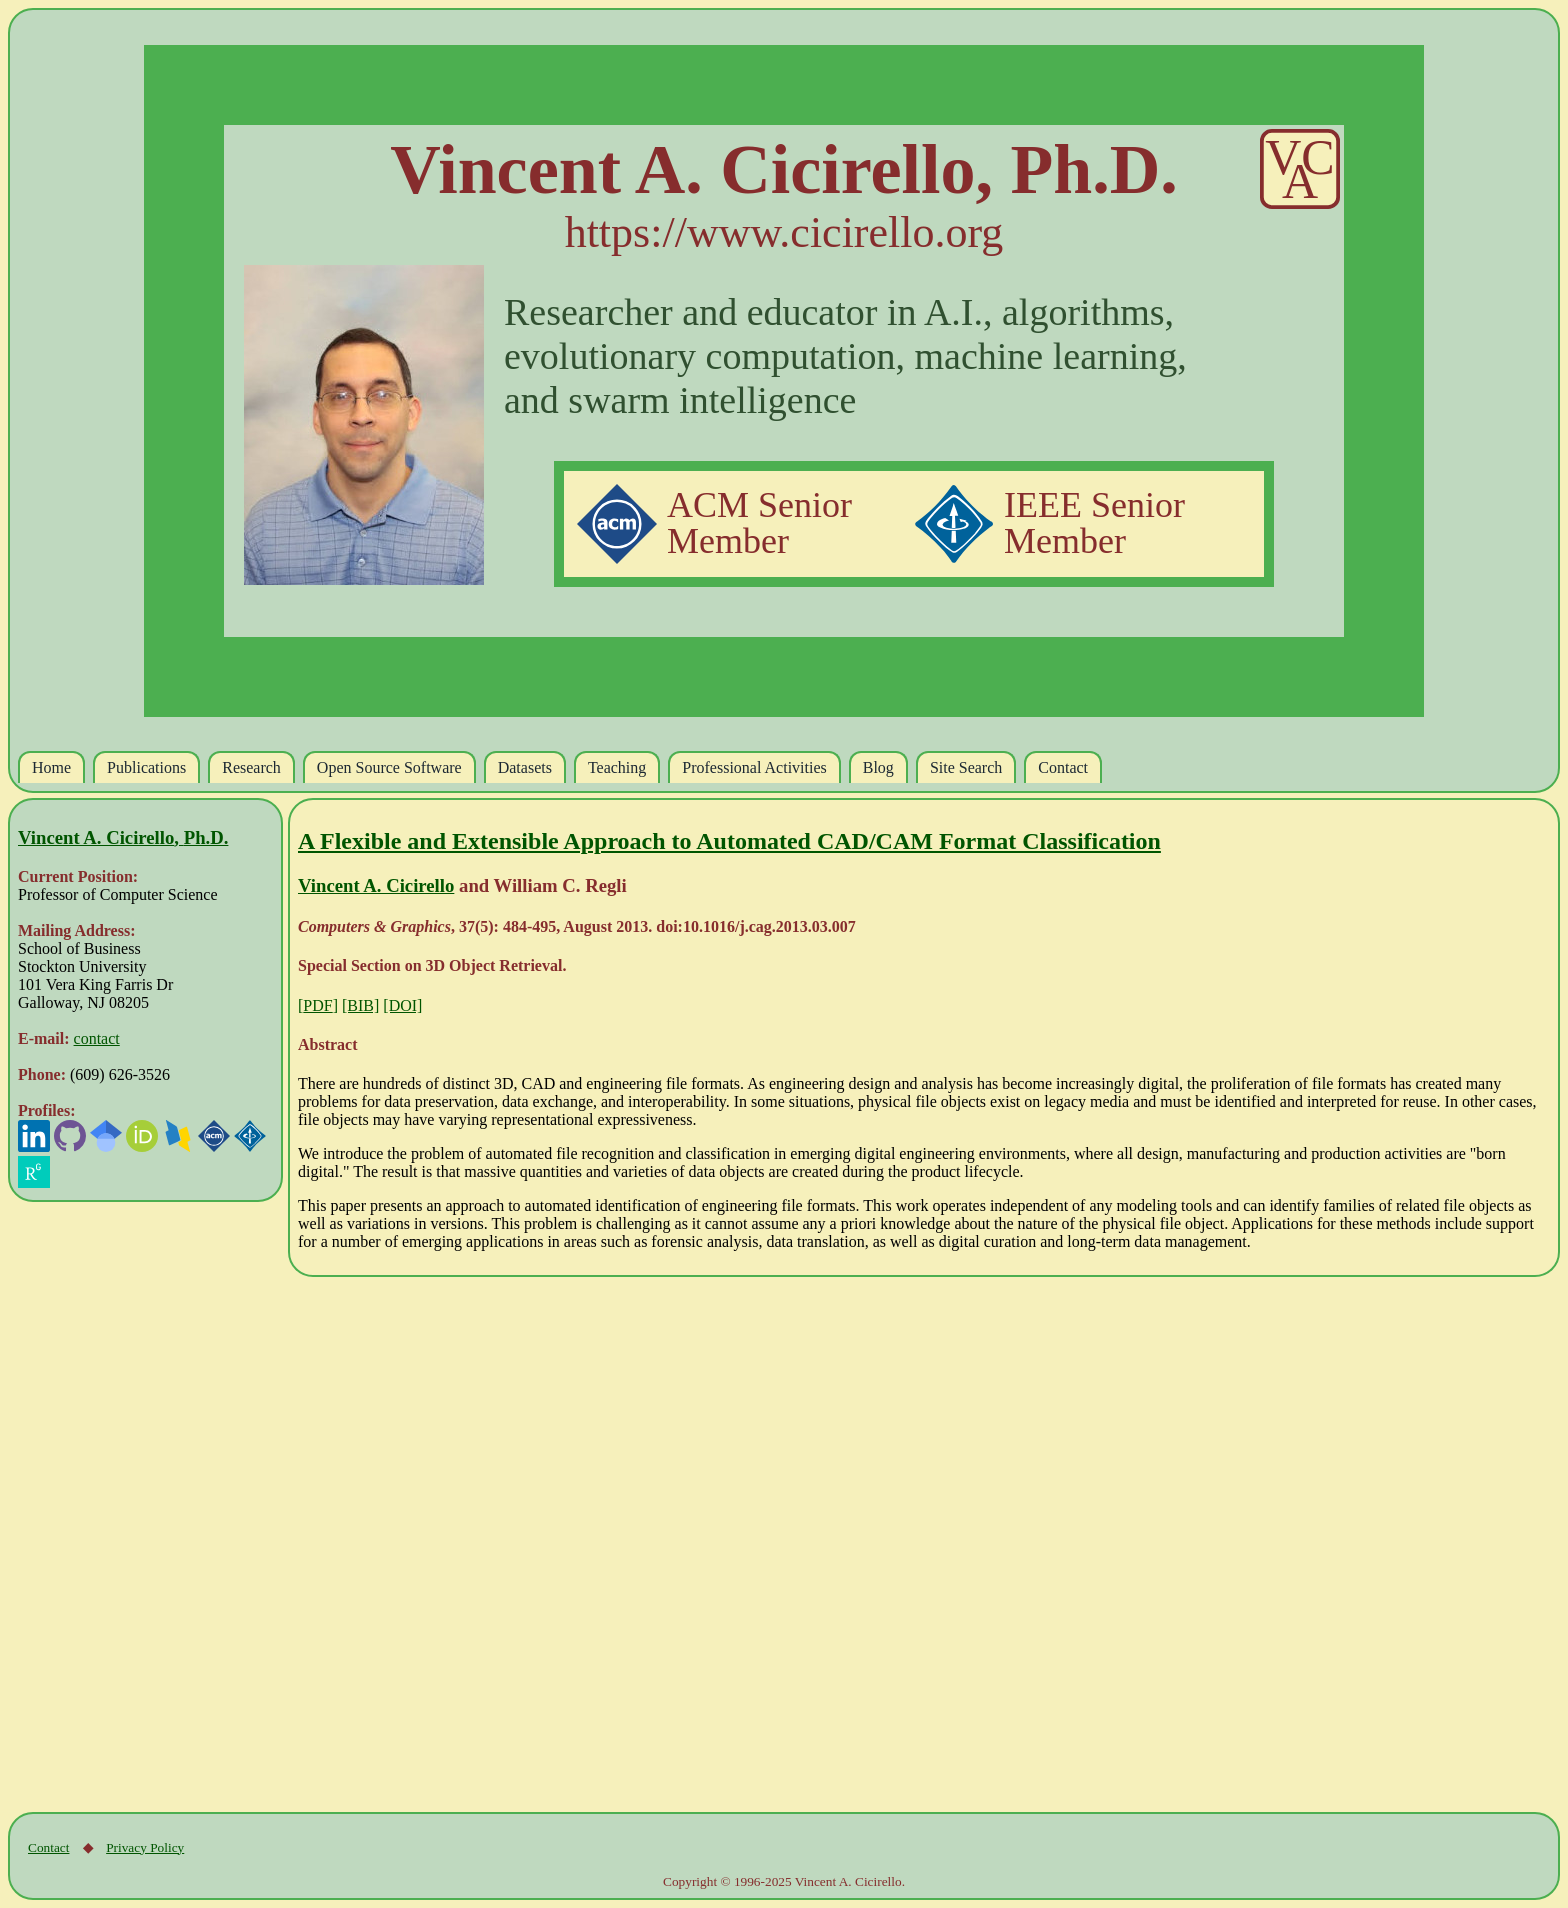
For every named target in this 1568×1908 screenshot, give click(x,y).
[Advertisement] (135, 1507)
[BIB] (360, 1005)
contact (97, 1038)
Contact (48, 1847)
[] (318, 1005)
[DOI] (402, 1005)
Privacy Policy (145, 1847)
